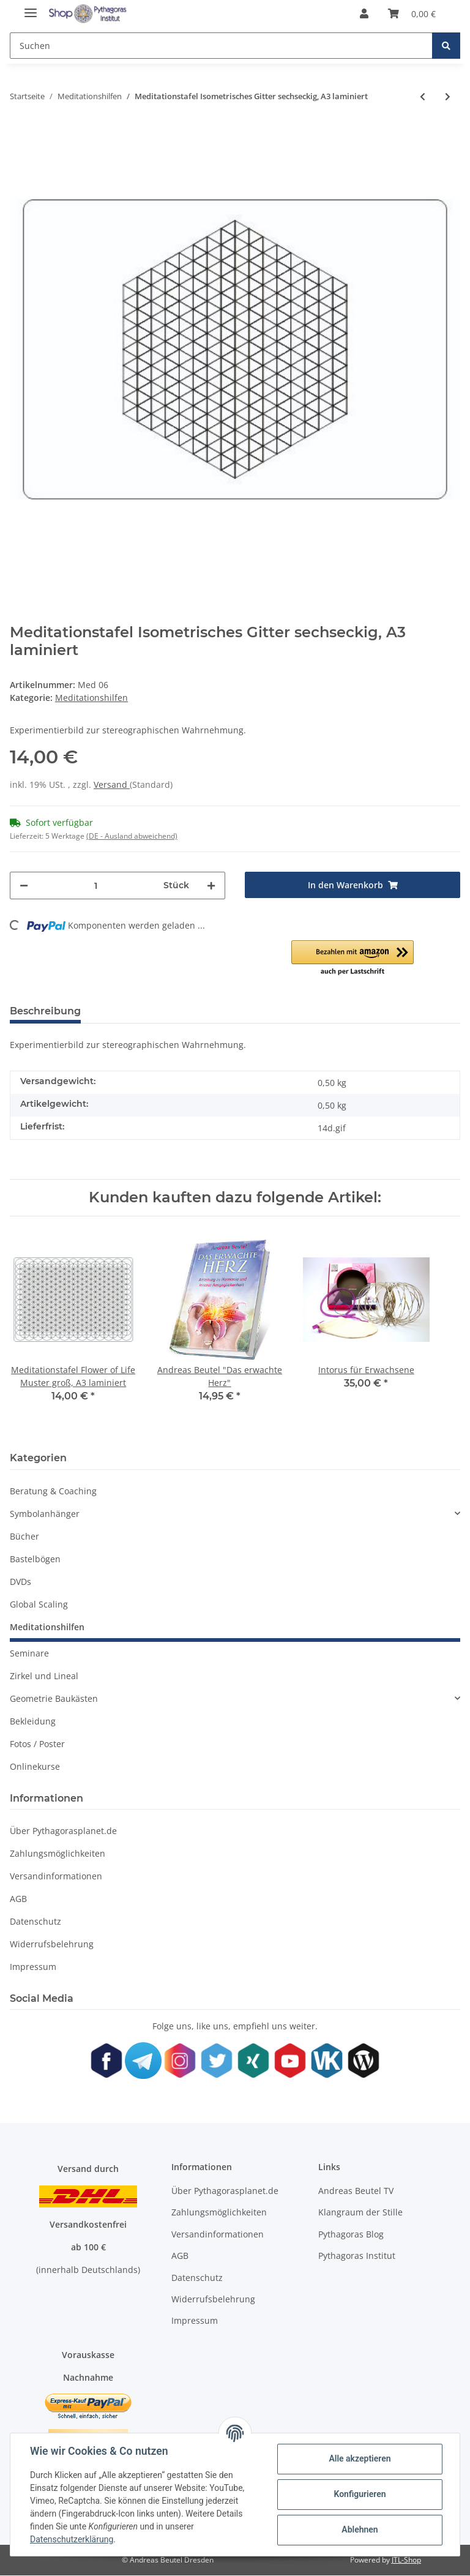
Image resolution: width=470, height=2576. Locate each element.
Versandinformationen (56, 1876)
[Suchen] (221, 45)
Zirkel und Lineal (44, 1676)
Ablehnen (359, 2529)
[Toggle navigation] (30, 7)
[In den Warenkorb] (352, 885)
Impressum (33, 1966)
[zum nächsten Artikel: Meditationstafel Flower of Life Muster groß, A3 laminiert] (447, 96)
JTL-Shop (406, 2560)
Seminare (29, 1653)
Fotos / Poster (37, 1744)
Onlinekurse (35, 1766)
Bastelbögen (35, 1559)
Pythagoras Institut (356, 2255)
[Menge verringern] (23, 885)
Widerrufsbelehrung (52, 1944)
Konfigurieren (360, 2494)
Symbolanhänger (45, 1513)
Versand (112, 784)
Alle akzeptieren (359, 2458)
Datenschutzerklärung (71, 2539)
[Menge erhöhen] (211, 885)
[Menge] (96, 885)
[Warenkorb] (412, 13)
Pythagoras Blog (351, 2234)
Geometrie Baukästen (54, 1698)
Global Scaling (39, 1604)
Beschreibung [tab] (45, 1011)
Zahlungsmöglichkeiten (57, 1853)
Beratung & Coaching (53, 1491)
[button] (364, 13)
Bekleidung (33, 1721)
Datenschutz (35, 1921)
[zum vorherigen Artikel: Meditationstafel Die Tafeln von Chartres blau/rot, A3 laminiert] (422, 96)
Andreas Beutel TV (356, 2190)
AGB (18, 1898)
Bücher (24, 1536)
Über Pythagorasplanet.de (63, 1831)
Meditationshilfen (91, 697)
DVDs (20, 1581)
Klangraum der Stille (360, 2212)
